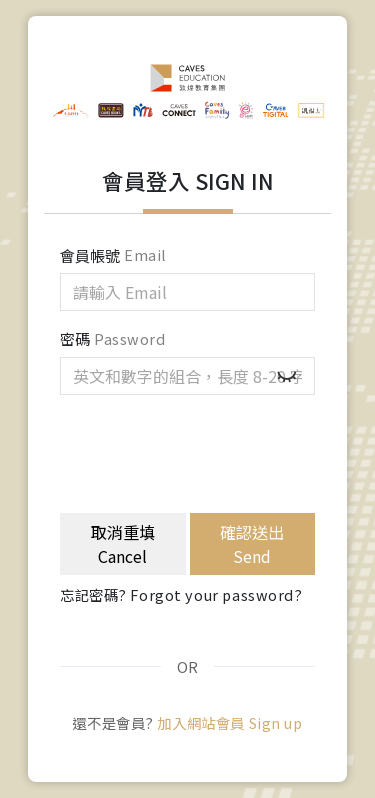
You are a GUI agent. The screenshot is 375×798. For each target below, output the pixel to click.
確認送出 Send (252, 544)
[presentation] (212, 450)
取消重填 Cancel (123, 544)
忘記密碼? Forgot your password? (181, 594)
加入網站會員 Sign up (229, 722)
